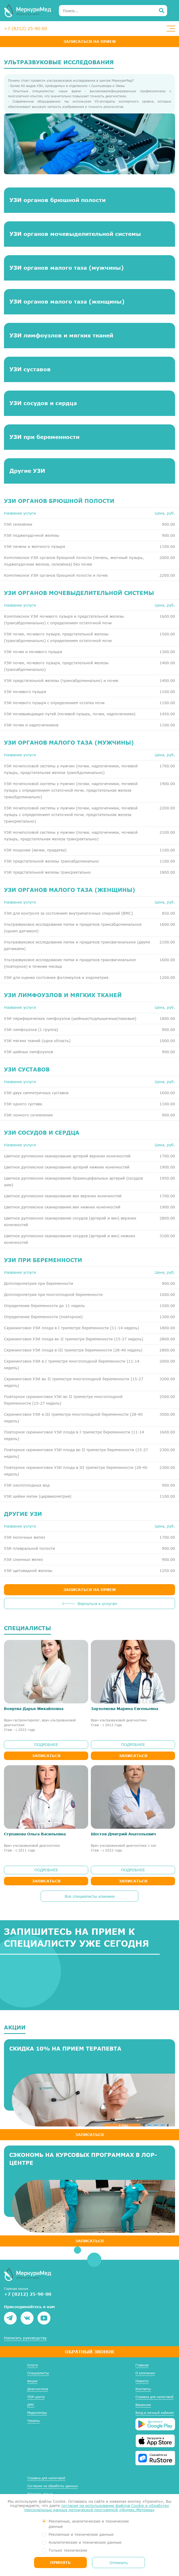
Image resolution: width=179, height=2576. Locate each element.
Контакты (143, 2389)
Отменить (119, 2562)
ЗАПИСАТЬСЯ (89, 2134)
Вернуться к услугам (97, 1603)
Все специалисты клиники (90, 1896)
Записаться (46, 1755)
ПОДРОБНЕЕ (46, 1744)
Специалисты (38, 2373)
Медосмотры (37, 2413)
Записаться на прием (89, 41)
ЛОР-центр (36, 2397)
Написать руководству (25, 2338)
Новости (142, 2381)
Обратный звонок (89, 2351)
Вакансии (143, 2405)
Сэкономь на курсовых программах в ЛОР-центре (83, 2159)
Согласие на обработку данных (52, 2486)
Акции (32, 2381)
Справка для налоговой (154, 2397)
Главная (142, 2365)
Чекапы (33, 2421)
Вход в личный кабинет (154, 2413)
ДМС (30, 2405)
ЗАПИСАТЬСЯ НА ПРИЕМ (89, 1589)
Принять (60, 2562)
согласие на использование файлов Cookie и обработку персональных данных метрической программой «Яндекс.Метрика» (96, 2507)
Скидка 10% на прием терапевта (65, 2048)
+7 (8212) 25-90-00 (25, 28)
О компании (145, 2373)
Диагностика (37, 2389)
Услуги (32, 2365)
